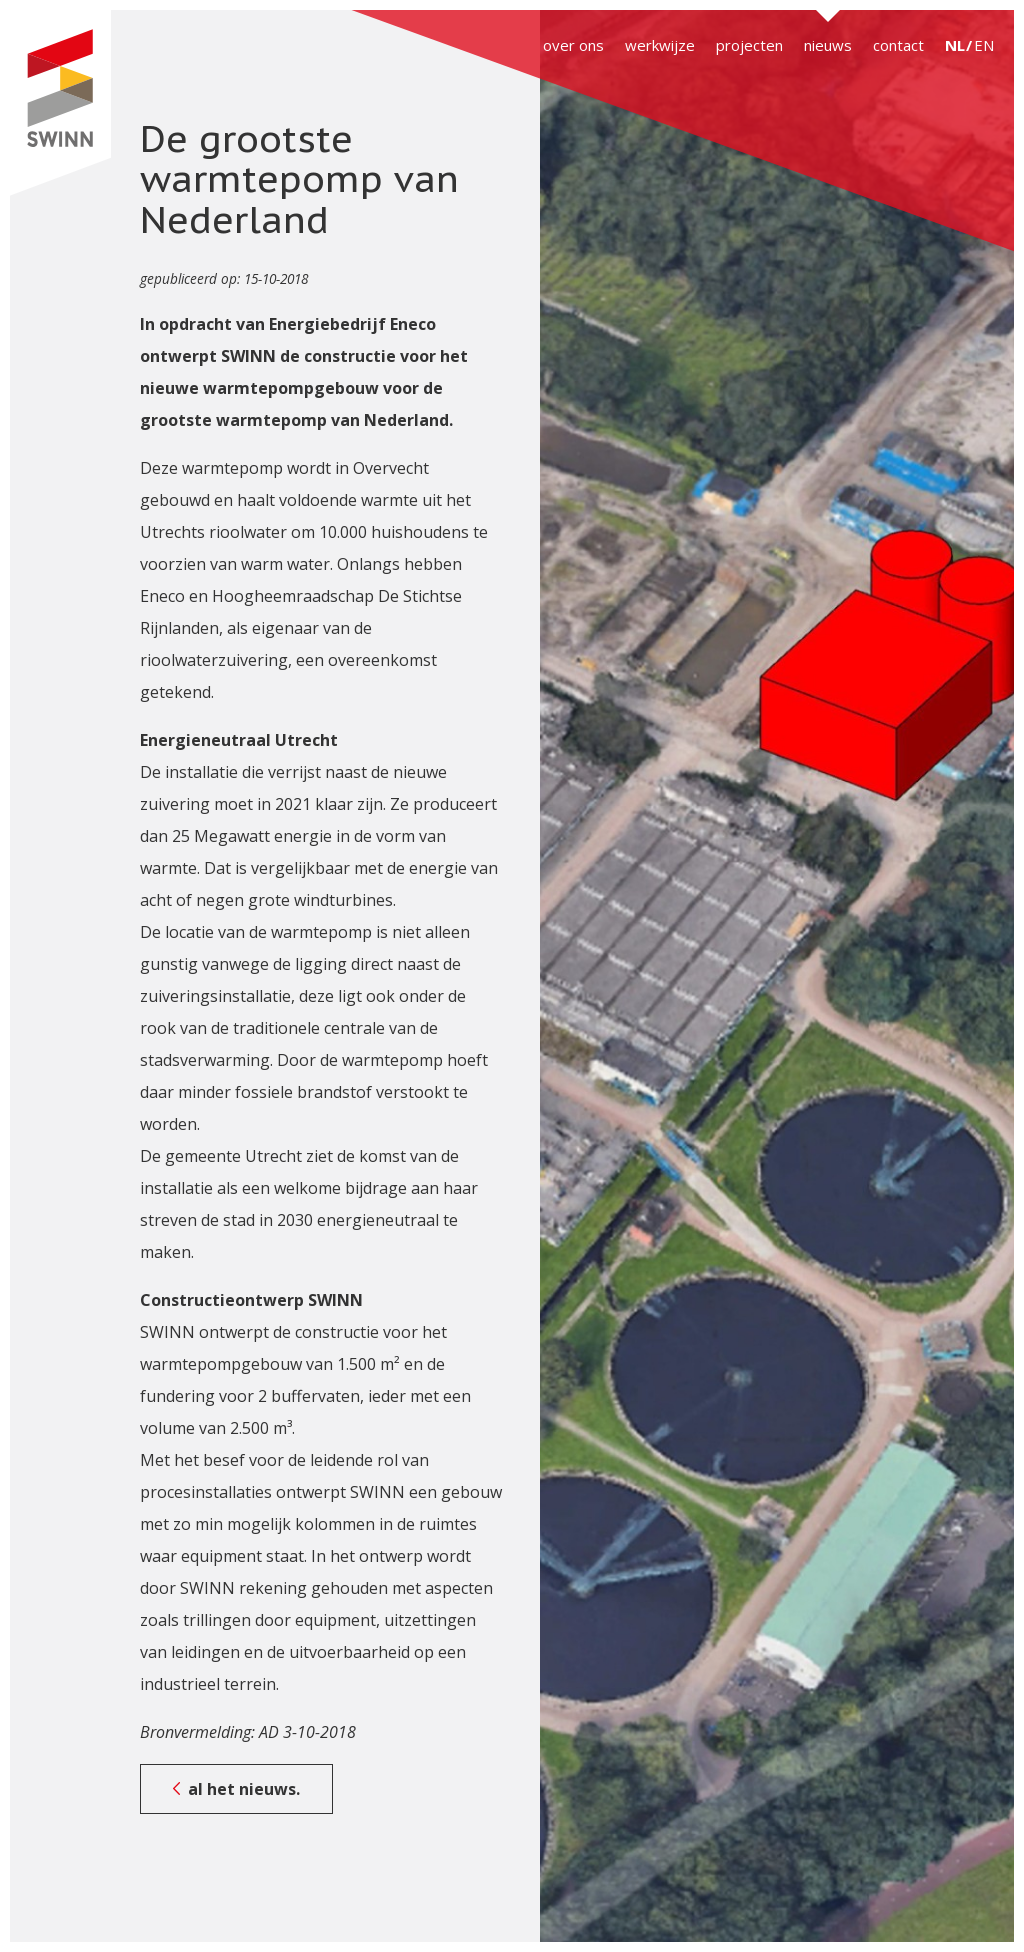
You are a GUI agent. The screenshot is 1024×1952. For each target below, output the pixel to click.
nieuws (828, 45)
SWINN (60, 103)
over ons (573, 45)
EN (984, 45)
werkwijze (660, 45)
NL (955, 45)
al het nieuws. (244, 1789)
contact (898, 45)
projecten (749, 45)
